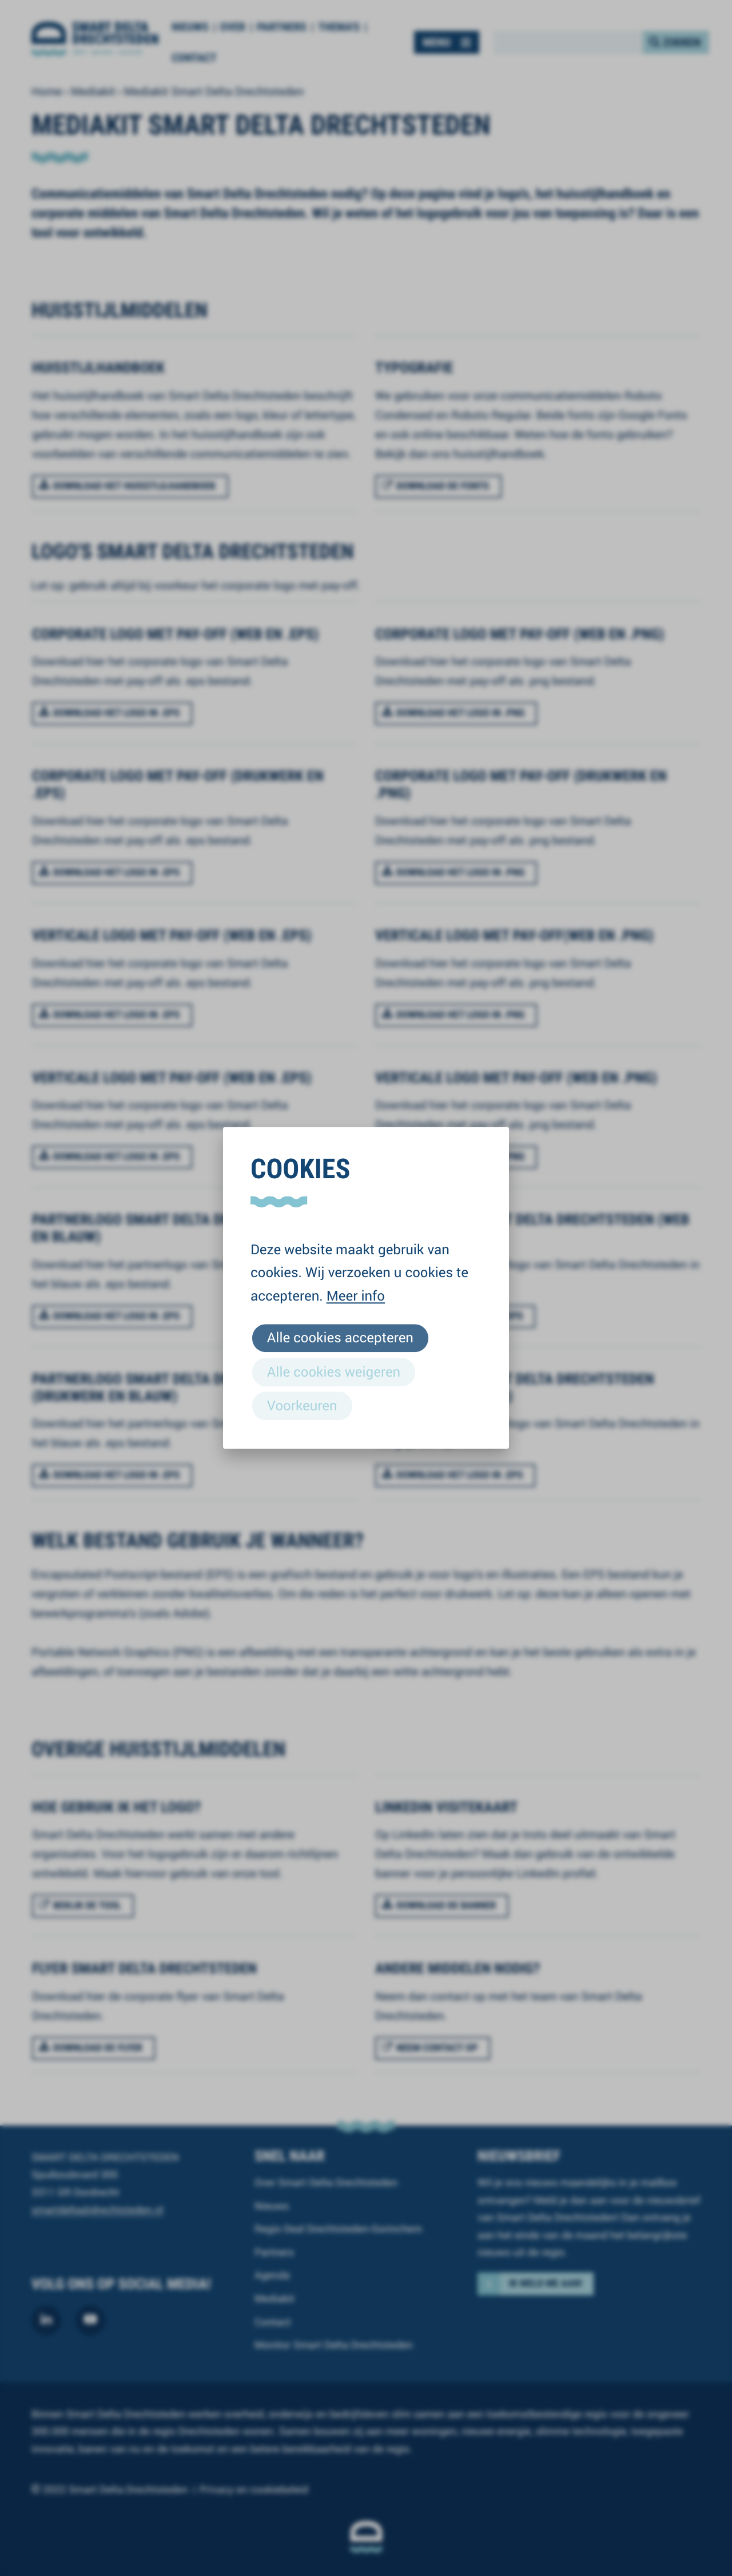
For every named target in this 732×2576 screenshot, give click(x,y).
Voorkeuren (302, 1405)
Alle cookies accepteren (340, 1338)
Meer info (356, 1295)
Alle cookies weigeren (333, 1371)
